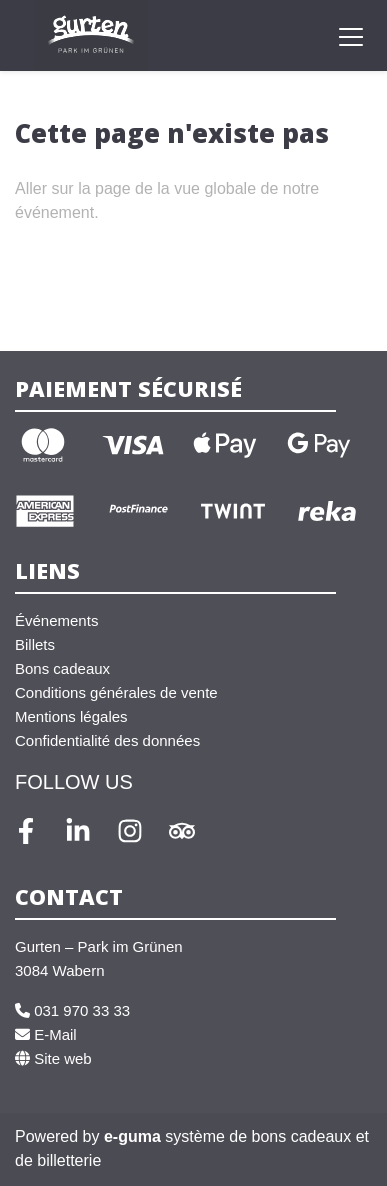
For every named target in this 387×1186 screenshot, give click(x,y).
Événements (56, 620)
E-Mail (46, 1034)
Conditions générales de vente (116, 692)
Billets (35, 644)
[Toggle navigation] (351, 36)
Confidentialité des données (107, 740)
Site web (53, 1058)
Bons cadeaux (62, 668)
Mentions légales (71, 716)
